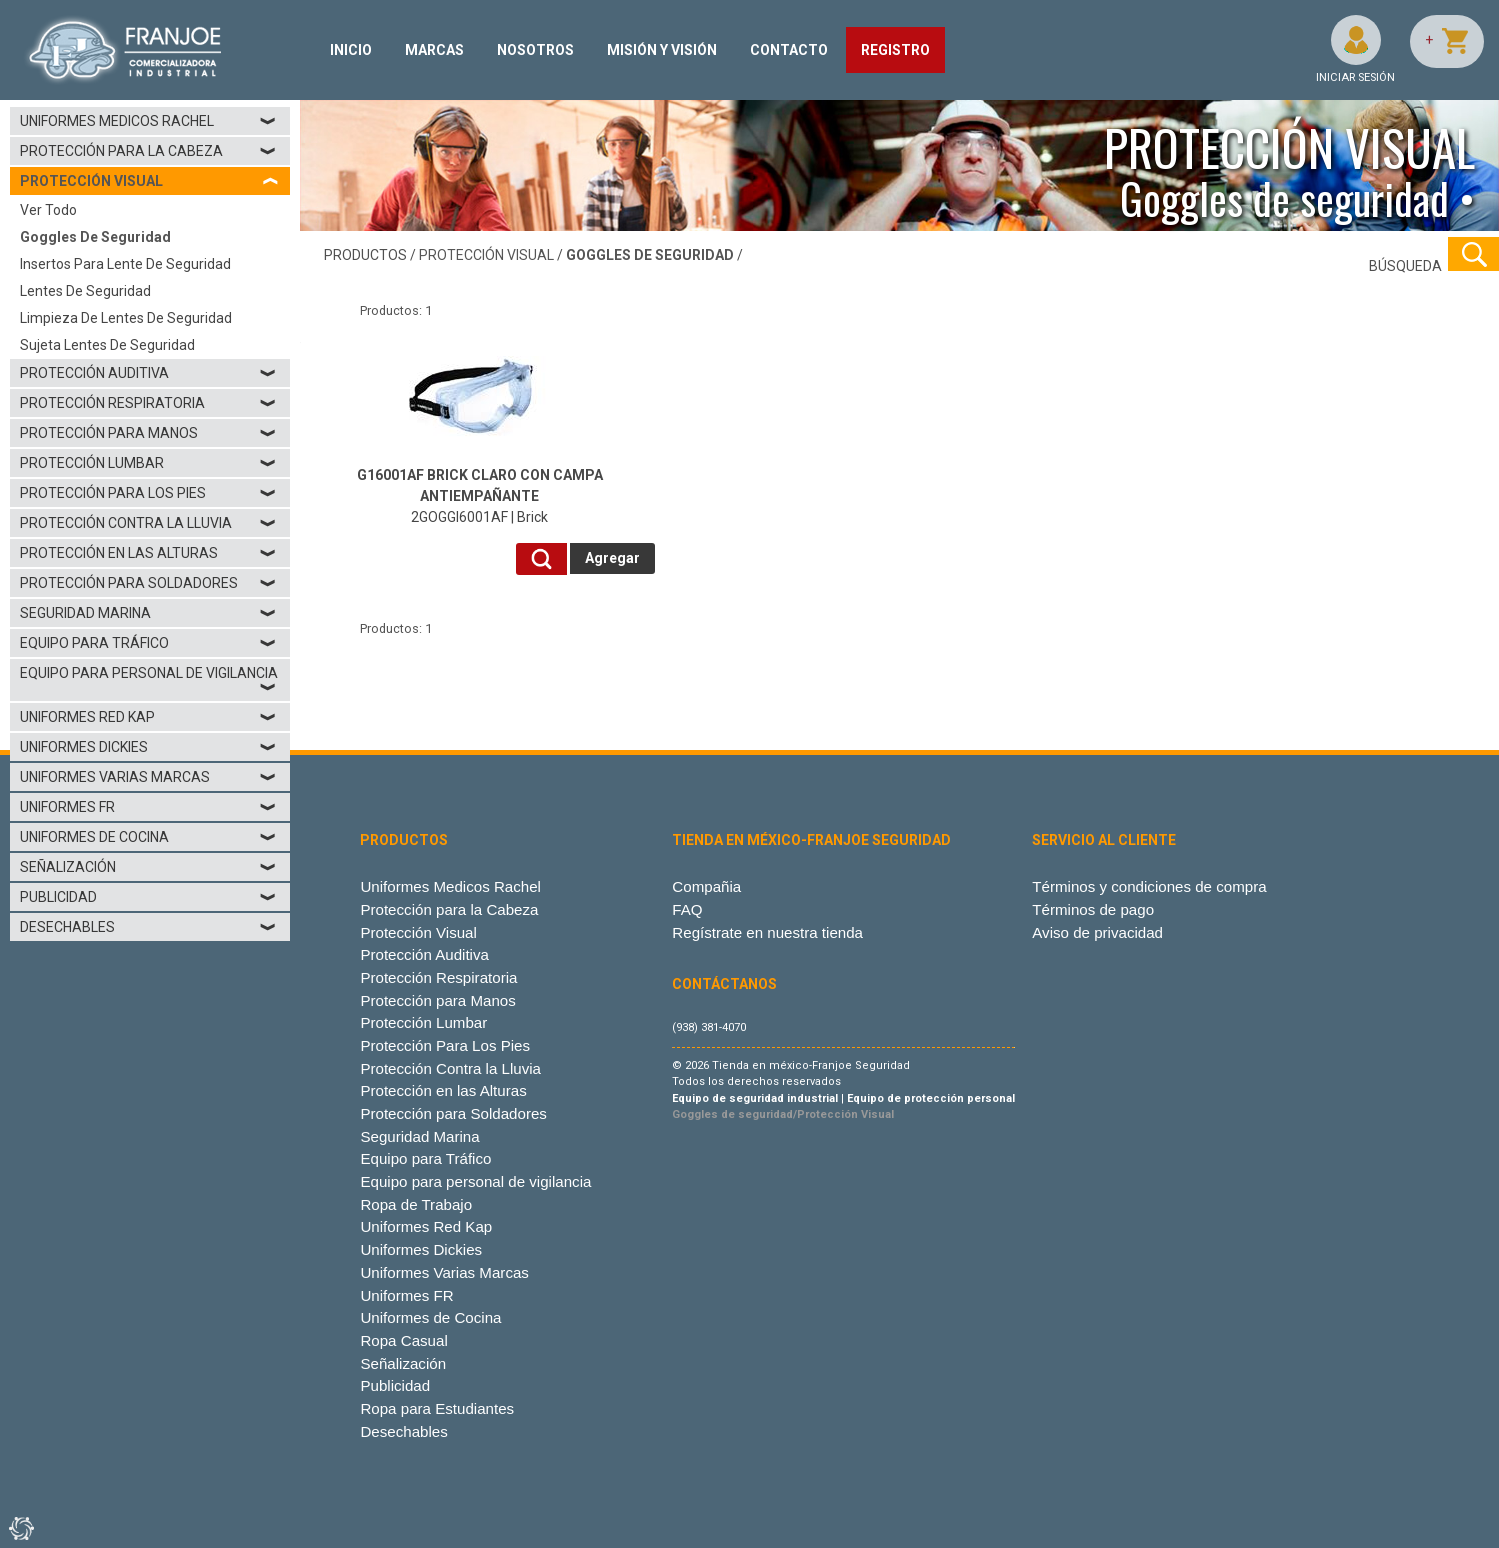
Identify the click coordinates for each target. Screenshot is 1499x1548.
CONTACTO (789, 50)
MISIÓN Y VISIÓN (662, 50)
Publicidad (148, 897)
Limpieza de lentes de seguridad (126, 318)
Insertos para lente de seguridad (125, 264)
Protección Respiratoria (148, 403)
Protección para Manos (148, 433)
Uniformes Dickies (148, 747)
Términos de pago (1093, 909)
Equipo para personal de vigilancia (149, 680)
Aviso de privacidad (1097, 932)
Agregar (612, 558)
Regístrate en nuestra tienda (767, 932)
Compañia (706, 886)
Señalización (148, 867)
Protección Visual (418, 932)
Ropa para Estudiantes (437, 1408)
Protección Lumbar (148, 463)
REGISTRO (895, 50)
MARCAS (434, 50)
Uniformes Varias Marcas (148, 777)
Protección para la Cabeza (148, 151)
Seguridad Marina (148, 613)
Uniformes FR (148, 807)
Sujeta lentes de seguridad (107, 345)
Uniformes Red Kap (148, 717)
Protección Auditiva (148, 373)
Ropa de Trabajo (416, 1204)
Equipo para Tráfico (148, 643)
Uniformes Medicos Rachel (148, 121)
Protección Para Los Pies (148, 493)
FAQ (687, 909)
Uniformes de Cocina (148, 837)
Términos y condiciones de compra (1149, 886)
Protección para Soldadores (148, 583)
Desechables (148, 927)
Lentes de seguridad (85, 291)
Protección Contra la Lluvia (148, 523)
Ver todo (48, 210)
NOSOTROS (535, 50)
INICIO (351, 50)
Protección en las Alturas (148, 553)
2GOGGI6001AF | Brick (480, 496)
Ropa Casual (403, 1340)
